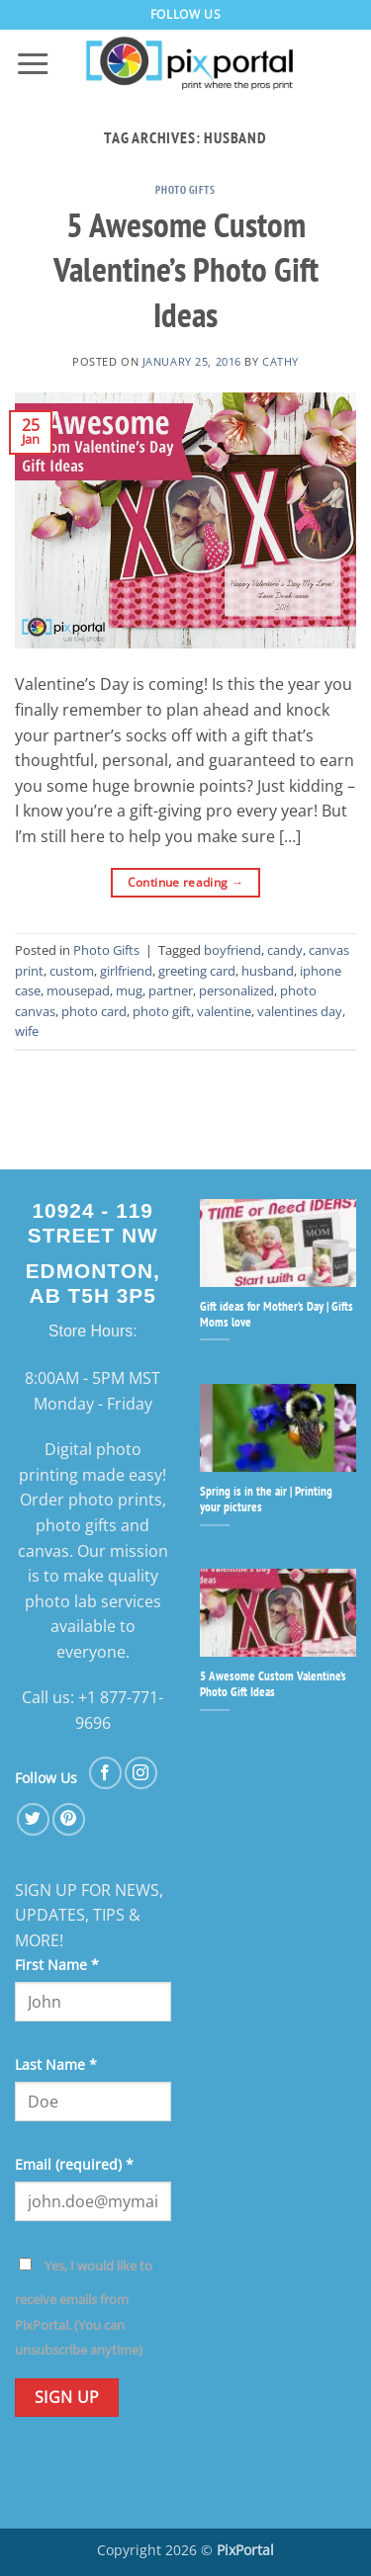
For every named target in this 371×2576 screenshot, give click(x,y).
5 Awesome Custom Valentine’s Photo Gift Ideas (186, 270)
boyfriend (232, 950)
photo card (94, 1011)
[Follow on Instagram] (141, 1773)
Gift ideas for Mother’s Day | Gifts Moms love (276, 1315)
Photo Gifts (185, 190)
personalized (236, 990)
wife (27, 1031)
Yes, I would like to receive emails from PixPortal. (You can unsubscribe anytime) (83, 2308)
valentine (224, 1011)
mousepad (78, 990)
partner (170, 990)
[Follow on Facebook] (105, 1773)
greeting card (196, 971)
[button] (32, 64)
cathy (280, 361)
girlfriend (126, 971)
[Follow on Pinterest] (68, 1819)
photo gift (162, 1011)
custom (71, 971)
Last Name (56, 2064)
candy (285, 950)
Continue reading (186, 882)
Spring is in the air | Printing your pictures (266, 1500)
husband (267, 971)
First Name (57, 1964)
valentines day (299, 1011)
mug (129, 990)
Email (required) (74, 2164)
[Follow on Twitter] (33, 1819)
